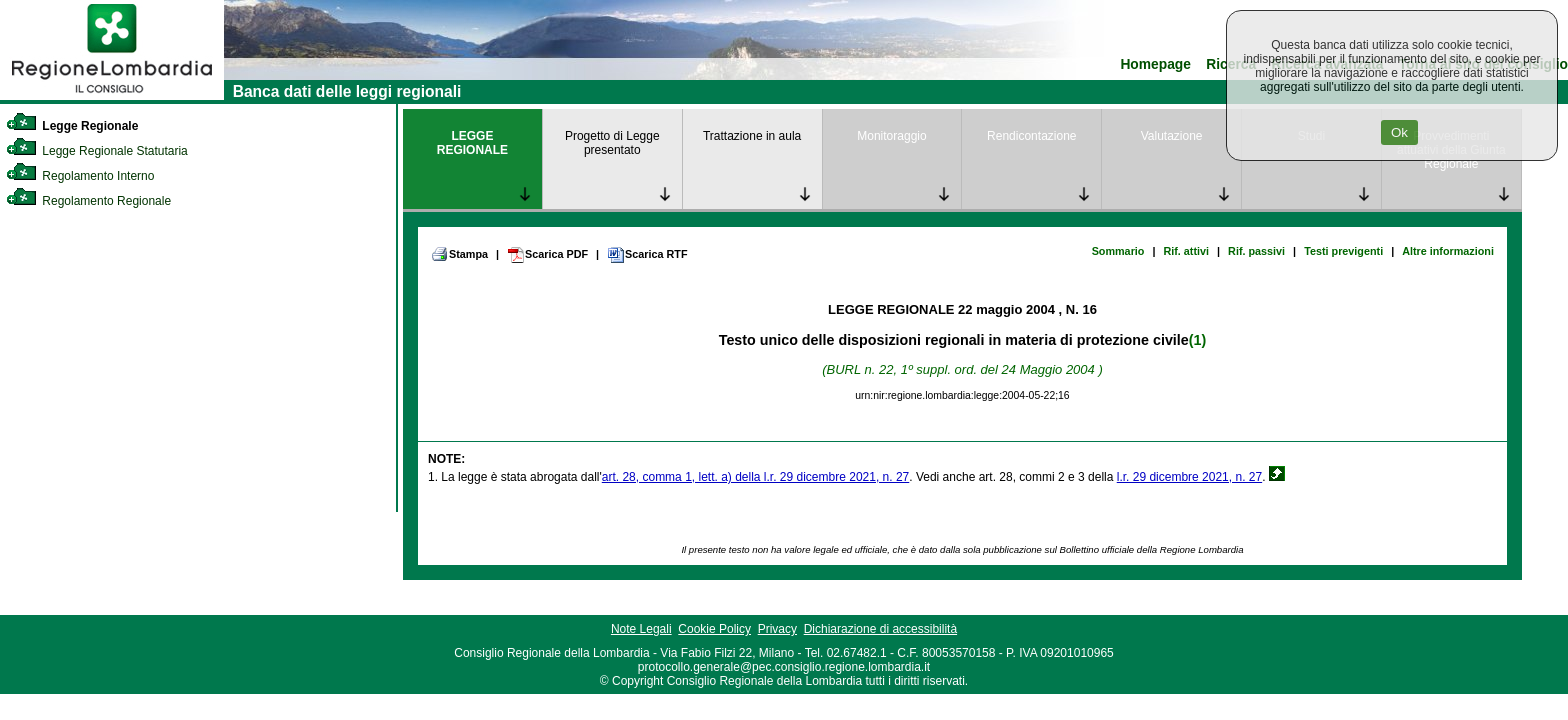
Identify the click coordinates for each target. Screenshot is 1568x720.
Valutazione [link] (1172, 136)
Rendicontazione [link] (1031, 136)
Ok (1399, 132)
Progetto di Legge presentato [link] (612, 143)
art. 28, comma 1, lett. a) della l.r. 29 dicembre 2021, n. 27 (756, 477)
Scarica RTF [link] (647, 255)
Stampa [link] (459, 254)
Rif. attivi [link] (1186, 251)
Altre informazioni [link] (1448, 251)
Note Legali (641, 629)
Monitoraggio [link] (891, 136)
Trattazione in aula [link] (752, 136)
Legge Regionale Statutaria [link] (97, 151)
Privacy (777, 629)
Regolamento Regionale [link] (88, 201)
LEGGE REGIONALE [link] (472, 143)
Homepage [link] (1155, 64)
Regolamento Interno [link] (80, 176)
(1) (1197, 340)
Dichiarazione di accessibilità (880, 629)
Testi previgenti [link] (1343, 251)
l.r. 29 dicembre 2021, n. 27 (1189, 477)
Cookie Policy (714, 629)
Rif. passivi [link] (1256, 251)
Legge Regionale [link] (72, 126)
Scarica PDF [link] (547, 255)
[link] (112, 96)
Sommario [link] (1118, 251)
